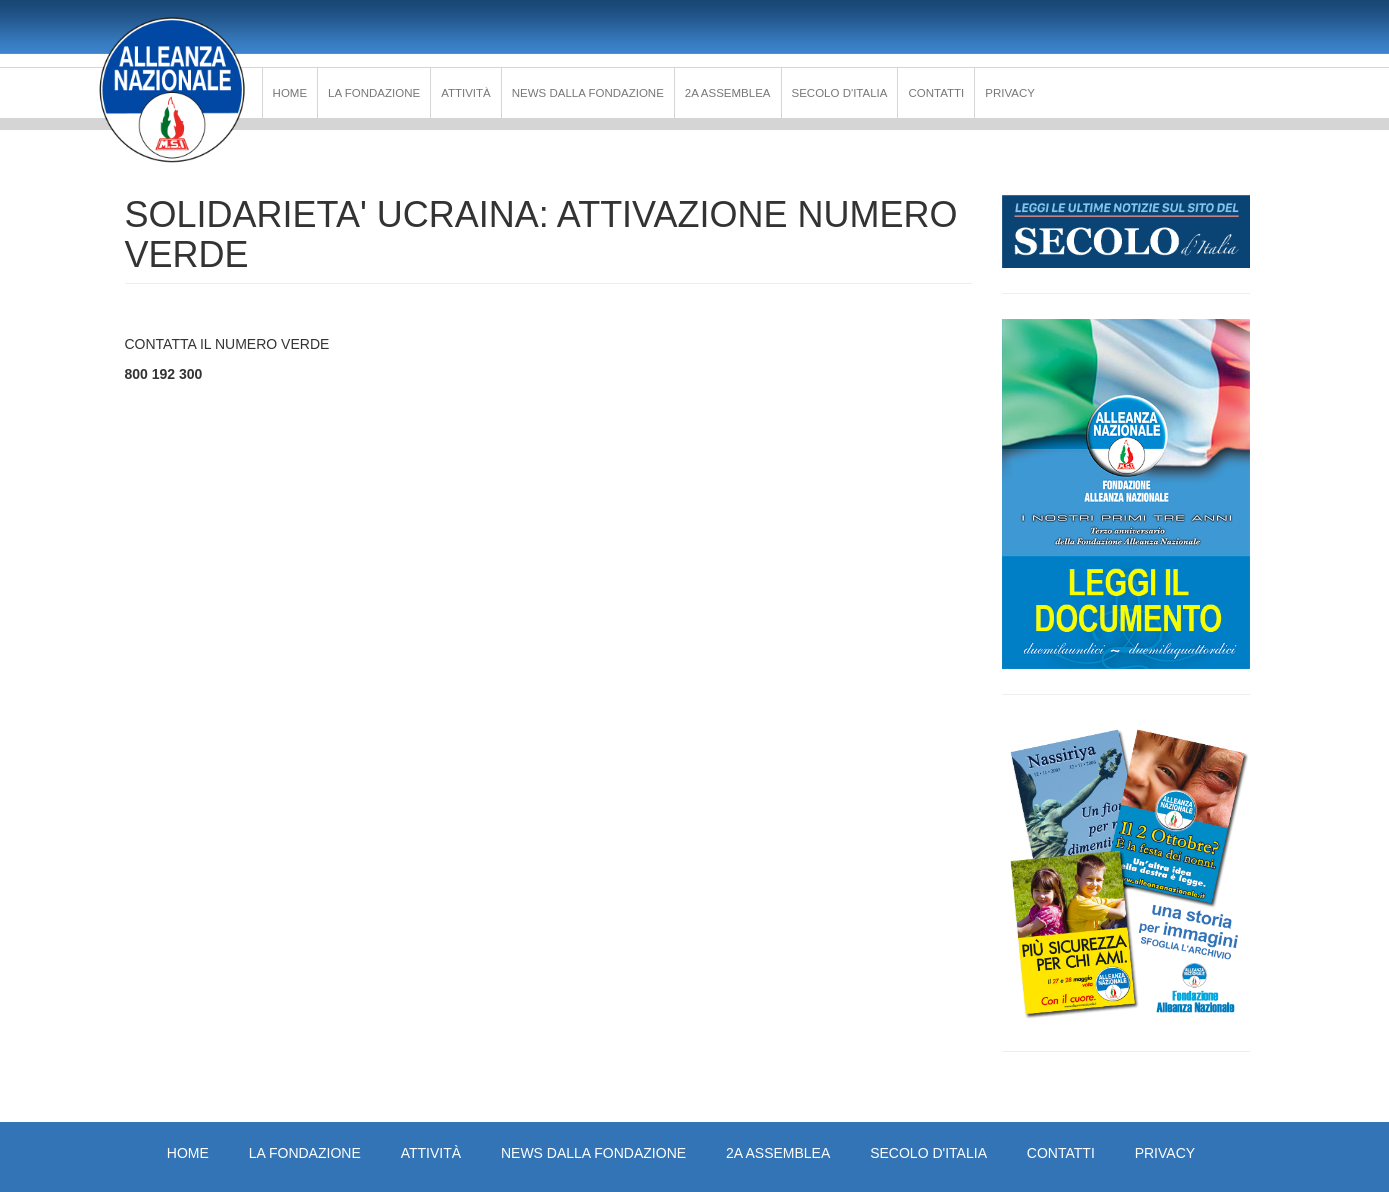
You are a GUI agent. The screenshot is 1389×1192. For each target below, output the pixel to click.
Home (290, 93)
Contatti (936, 93)
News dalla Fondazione (588, 93)
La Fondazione (374, 93)
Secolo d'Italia (840, 93)
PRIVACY (1010, 93)
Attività (466, 93)
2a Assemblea (728, 93)
